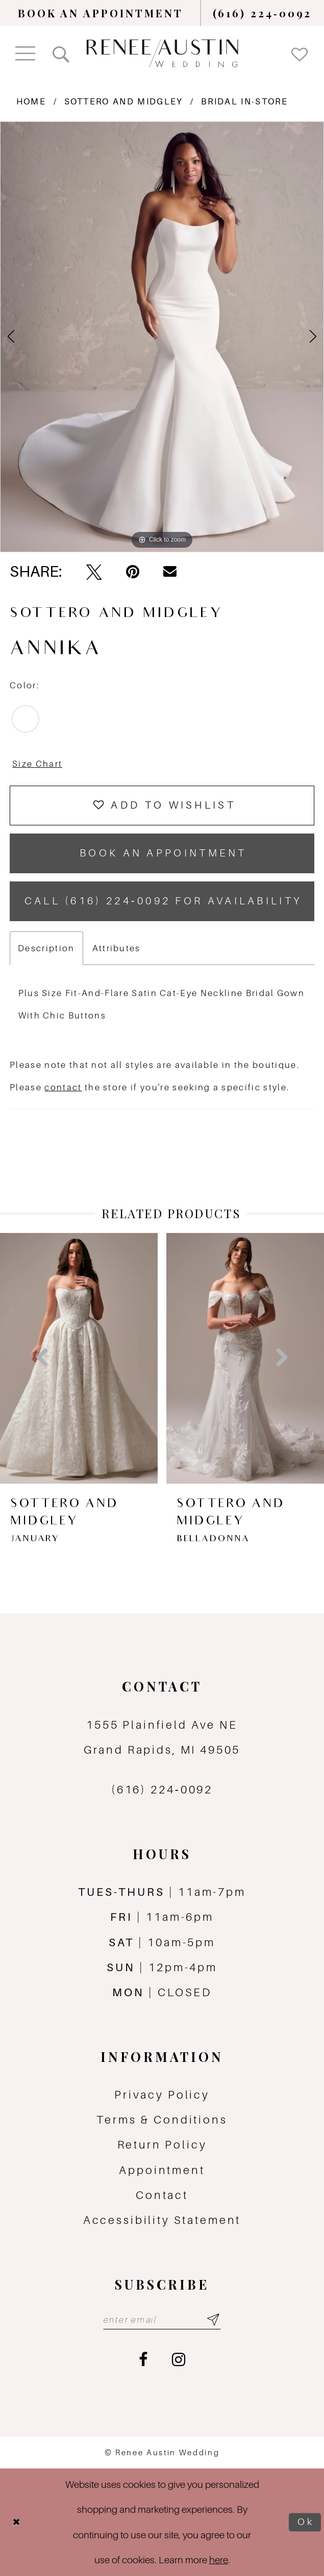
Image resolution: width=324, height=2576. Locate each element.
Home (31, 101)
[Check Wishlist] (299, 53)
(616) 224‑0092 (162, 1789)
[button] (25, 53)
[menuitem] (100, 13)
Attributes (116, 948)
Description (46, 948)
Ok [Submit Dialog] (305, 2522)
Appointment (162, 2170)
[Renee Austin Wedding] (162, 53)
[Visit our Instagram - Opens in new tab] (178, 2360)
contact (63, 1087)
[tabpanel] (162, 337)
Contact (162, 2195)
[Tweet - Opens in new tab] (94, 572)
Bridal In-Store (244, 101)
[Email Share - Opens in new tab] (170, 571)
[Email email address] (162, 2319)
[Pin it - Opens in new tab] (132, 572)
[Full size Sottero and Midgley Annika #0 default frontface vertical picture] (162, 337)
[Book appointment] (100, 13)
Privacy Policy (162, 2094)
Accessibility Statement (162, 2219)
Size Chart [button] (37, 764)
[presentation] (196, 1358)
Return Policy (162, 2144)
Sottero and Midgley (123, 101)
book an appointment (163, 853)
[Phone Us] (262, 13)
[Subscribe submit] (213, 2319)
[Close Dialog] (16, 2522)
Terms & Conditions (161, 2119)
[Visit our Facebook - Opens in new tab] (143, 2360)
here (218, 2559)
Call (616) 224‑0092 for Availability (163, 901)
